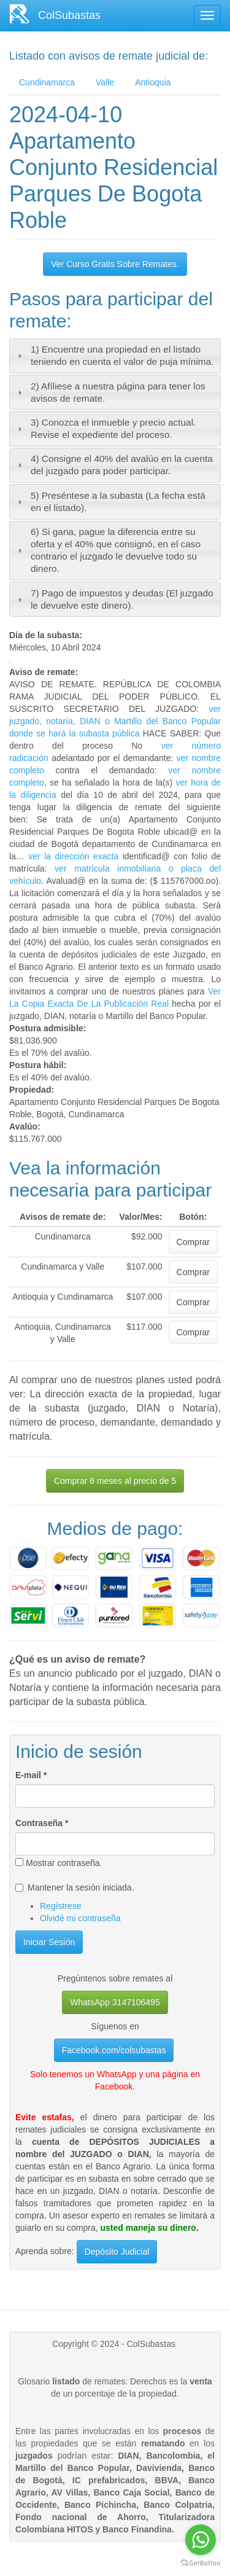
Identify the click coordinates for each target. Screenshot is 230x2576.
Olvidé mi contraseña (80, 1918)
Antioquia (153, 82)
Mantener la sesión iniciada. (74, 1887)
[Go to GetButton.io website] (200, 2563)
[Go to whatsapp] (200, 2539)
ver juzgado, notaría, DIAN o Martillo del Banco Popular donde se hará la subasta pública (115, 721)
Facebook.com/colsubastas (114, 2050)
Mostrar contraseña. (58, 1863)
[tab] (115, 355)
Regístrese (61, 1906)
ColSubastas (69, 15)
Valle (105, 82)
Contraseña (41, 1823)
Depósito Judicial (117, 2252)
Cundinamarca (47, 82)
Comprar (193, 1242)
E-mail (31, 1775)
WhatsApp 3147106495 (114, 2002)
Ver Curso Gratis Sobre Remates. (115, 264)
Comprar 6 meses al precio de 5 (115, 1481)
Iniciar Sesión (49, 1942)
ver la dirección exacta (73, 856)
